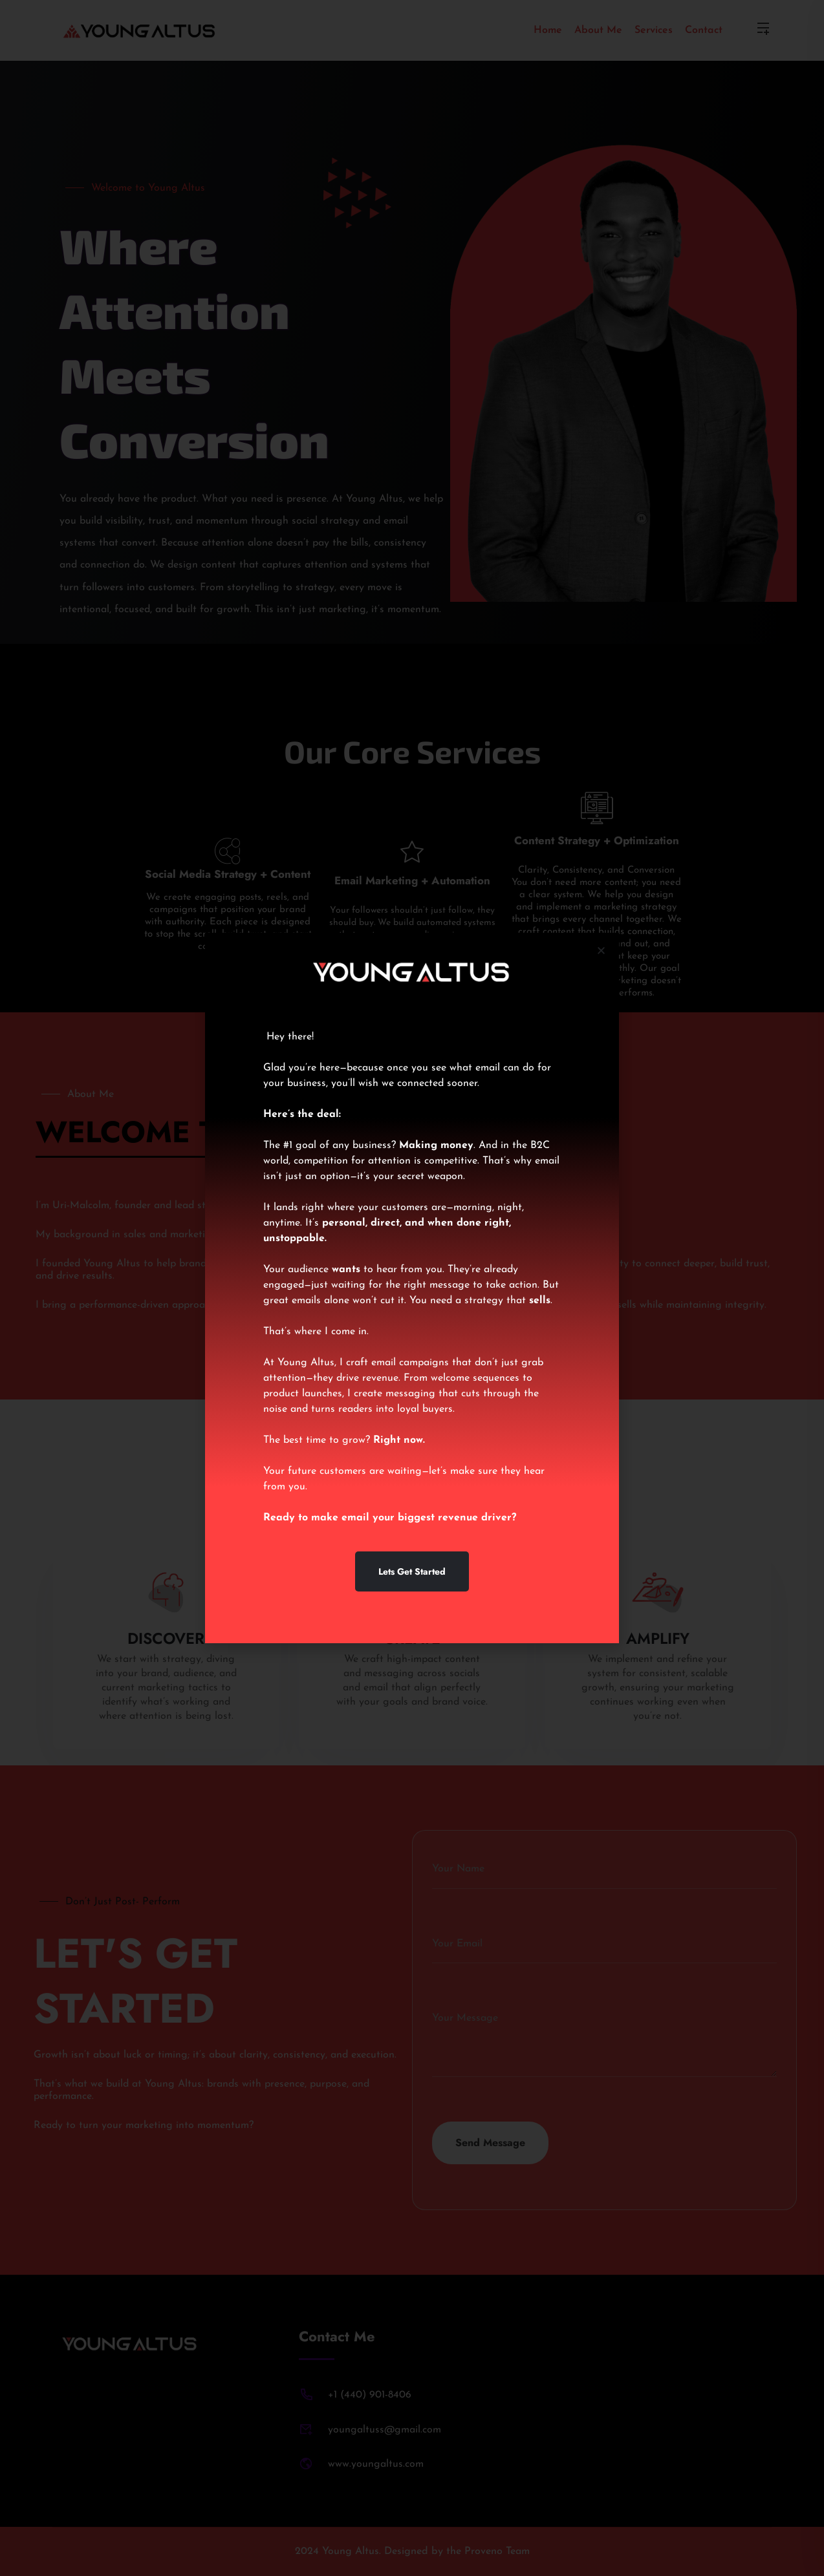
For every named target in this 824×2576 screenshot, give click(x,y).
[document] (412, 1288)
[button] (601, 950)
